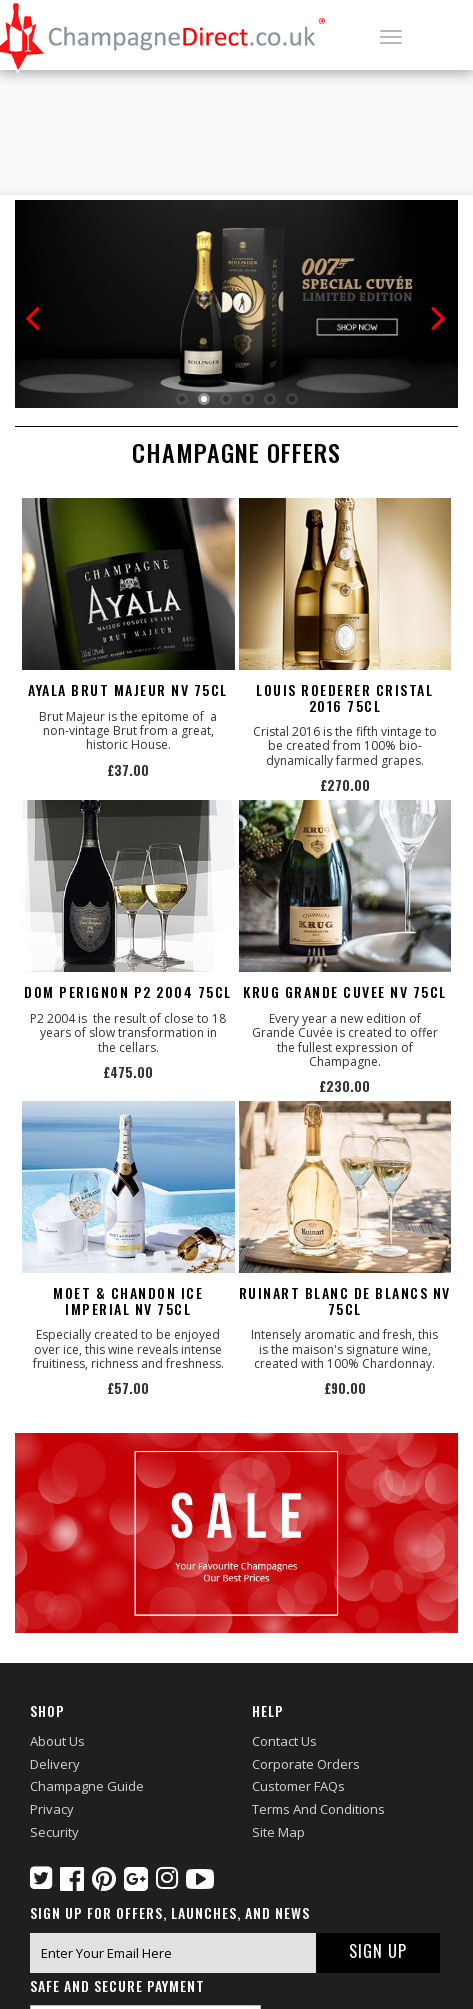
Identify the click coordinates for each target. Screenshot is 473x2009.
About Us (57, 1741)
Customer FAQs (298, 1786)
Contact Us (284, 1741)
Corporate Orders (306, 1764)
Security (54, 1832)
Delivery (55, 1764)
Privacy (52, 1809)
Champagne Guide (87, 1786)
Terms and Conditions (318, 1809)
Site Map (278, 1832)
